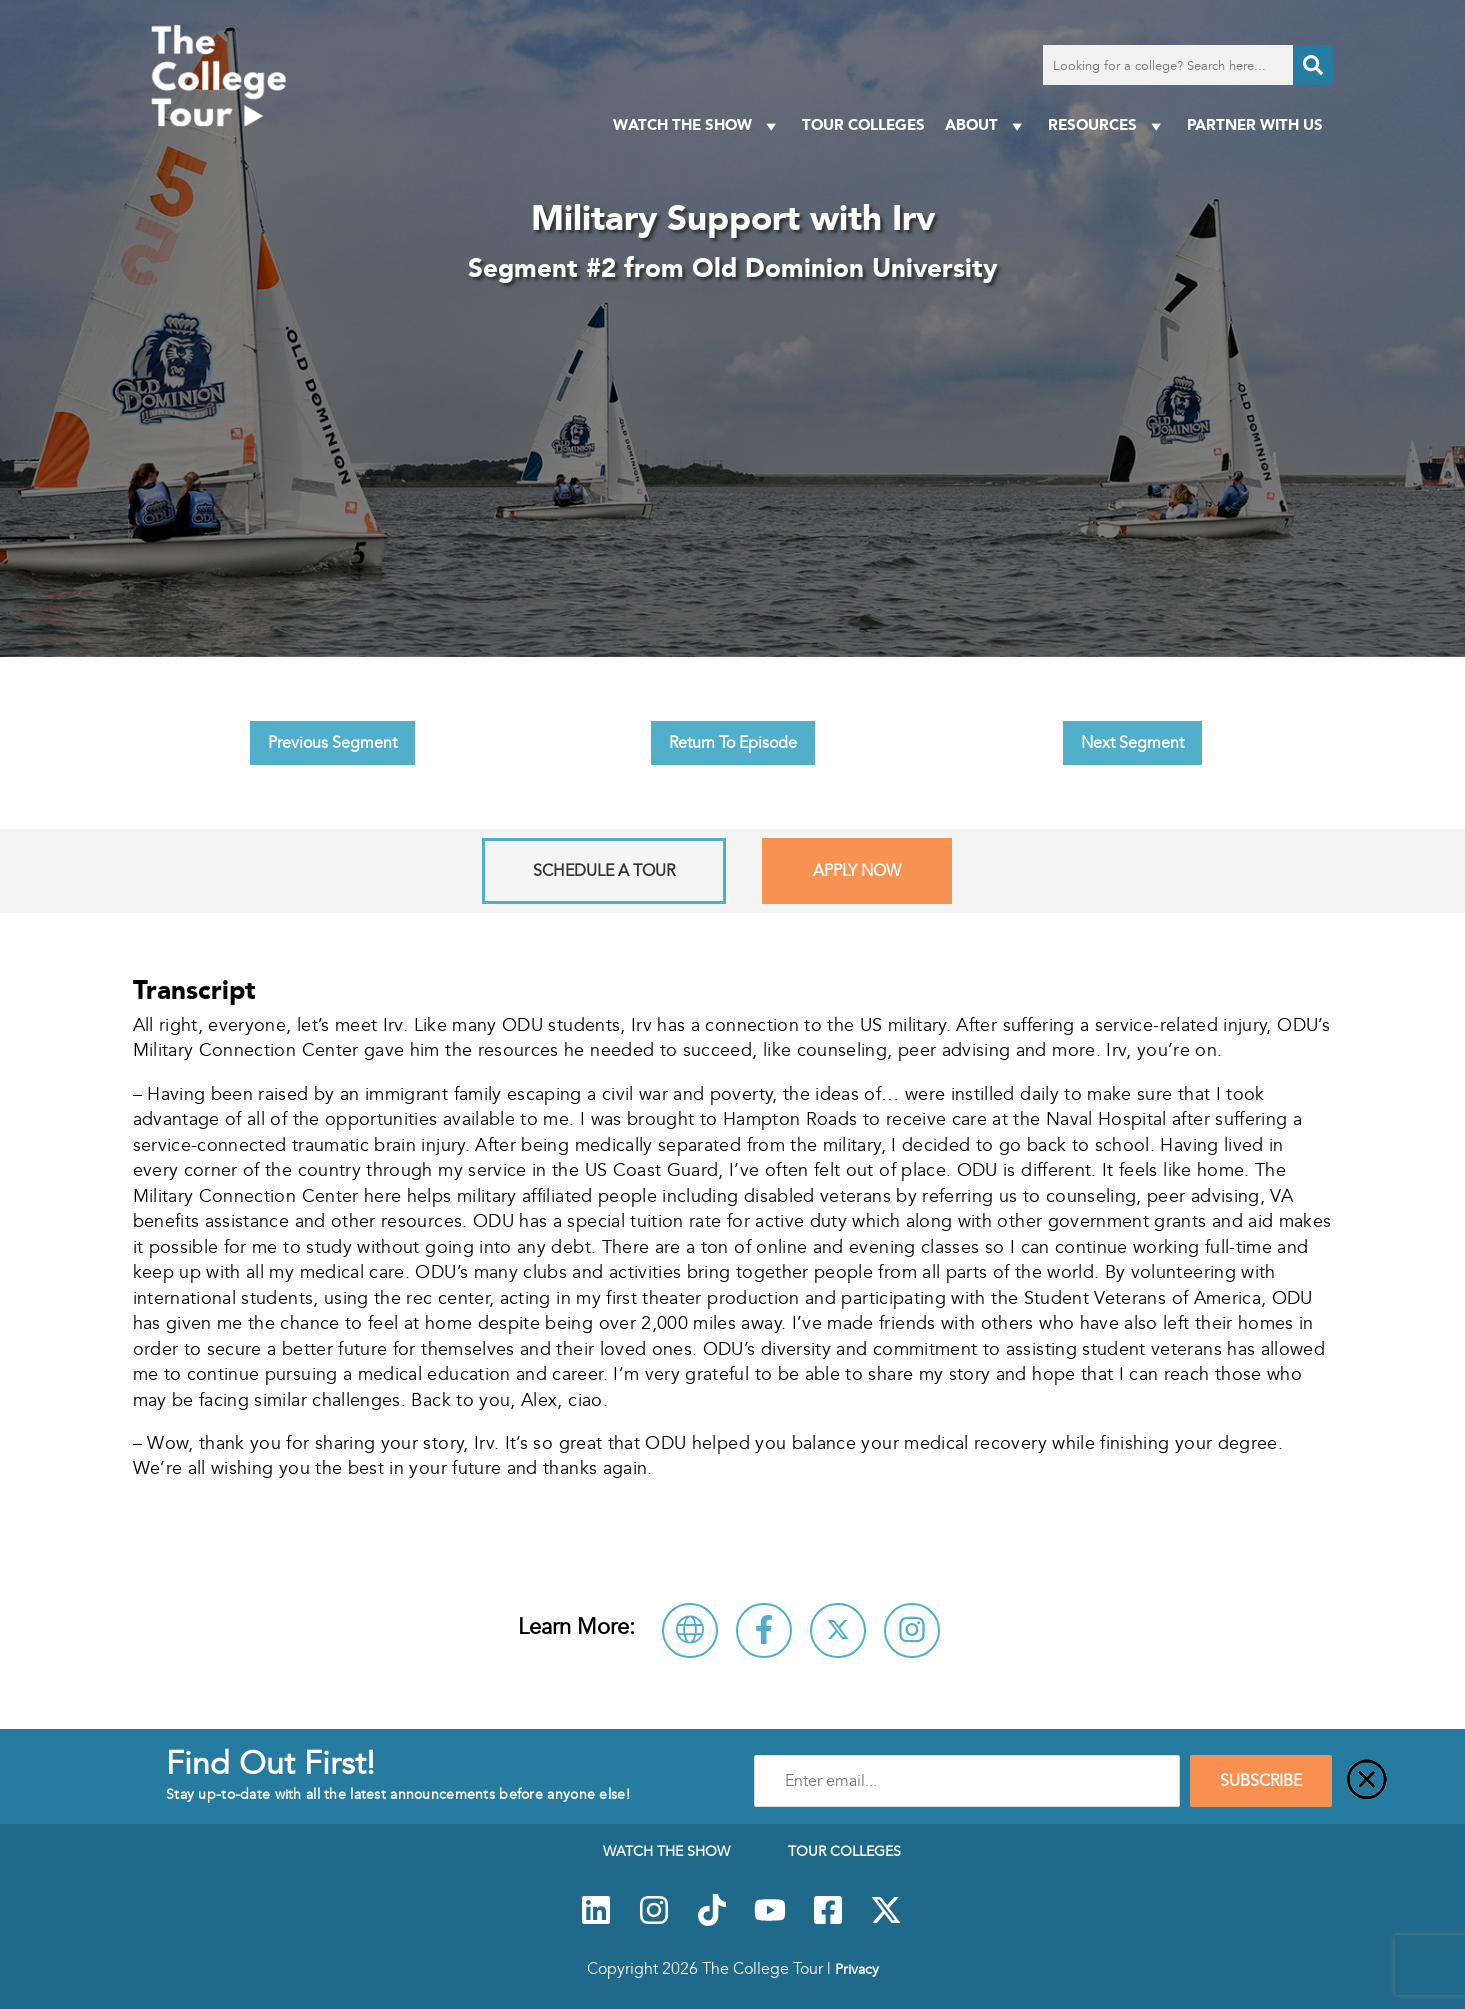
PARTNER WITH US (1255, 124)
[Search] (1313, 65)
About (986, 125)
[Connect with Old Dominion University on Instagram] (912, 1630)
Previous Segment (332, 743)
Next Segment (1132, 743)
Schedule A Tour (604, 871)
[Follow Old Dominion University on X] (838, 1630)
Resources (1107, 125)
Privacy (857, 1969)
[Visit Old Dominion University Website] (690, 1630)
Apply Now (857, 871)
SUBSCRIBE (1261, 1781)
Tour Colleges (863, 124)
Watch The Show (697, 125)
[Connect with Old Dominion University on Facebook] (764, 1630)
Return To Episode (733, 743)
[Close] (1367, 1781)
